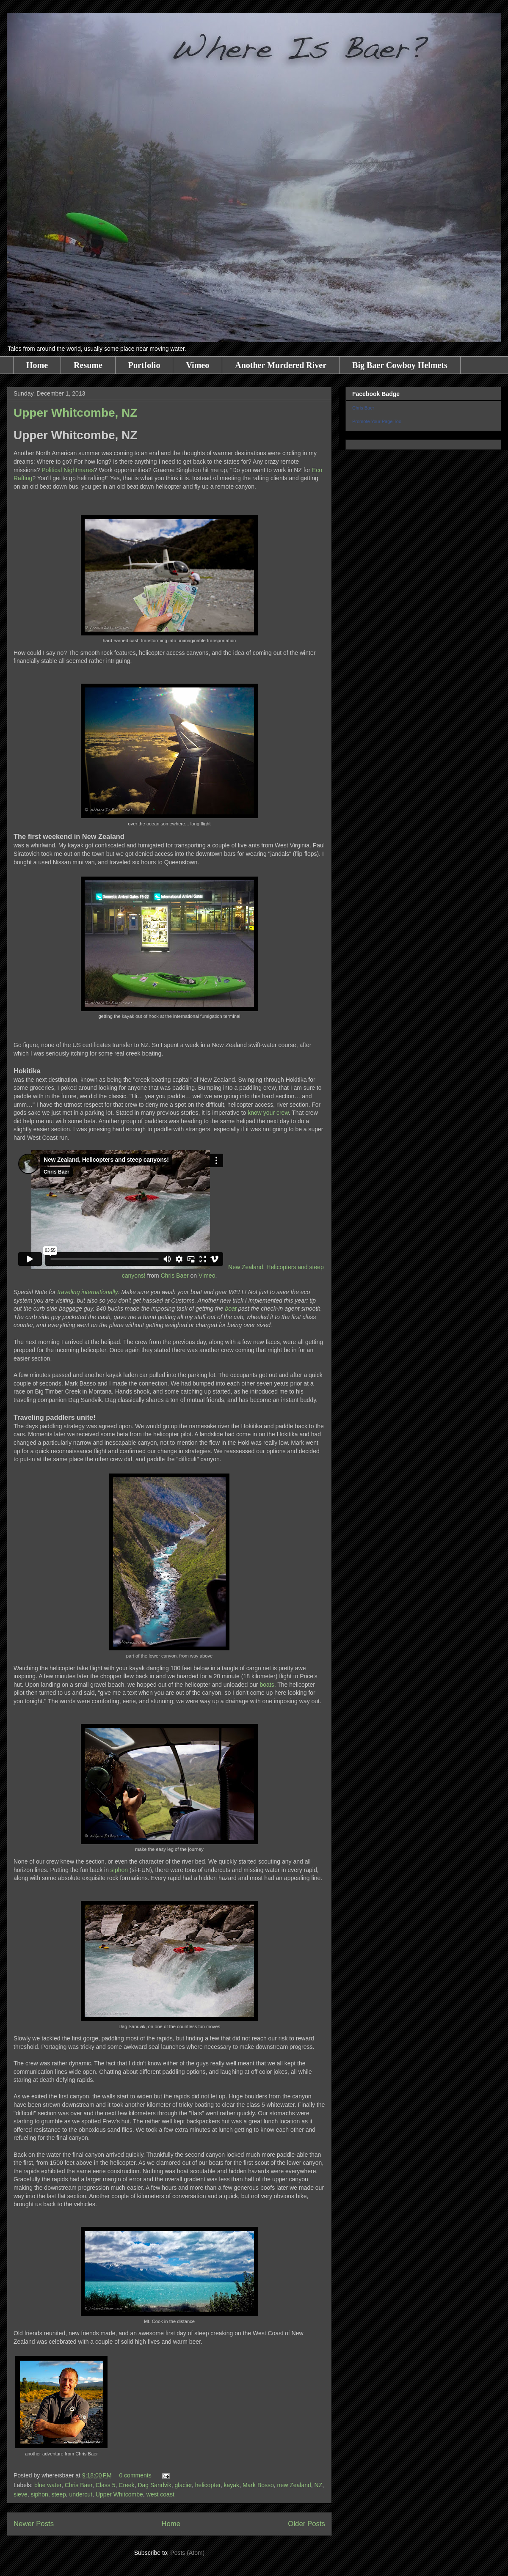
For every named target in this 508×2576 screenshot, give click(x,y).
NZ (319, 2485)
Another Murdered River (280, 365)
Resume (88, 365)
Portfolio (144, 365)
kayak (232, 2485)
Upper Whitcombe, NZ (75, 412)
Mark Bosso (258, 2485)
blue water (47, 2485)
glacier (183, 2485)
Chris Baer (175, 1275)
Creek (126, 2485)
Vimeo (197, 365)
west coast (160, 2494)
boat (230, 1308)
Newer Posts (34, 2524)
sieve (21, 2494)
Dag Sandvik (154, 2485)
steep (59, 2494)
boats (267, 1684)
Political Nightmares (67, 470)
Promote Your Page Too (376, 421)
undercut (80, 2494)
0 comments (135, 2475)
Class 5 (106, 2485)
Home (37, 365)
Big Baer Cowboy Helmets (399, 365)
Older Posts (306, 2524)
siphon (119, 1870)
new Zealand (294, 2485)
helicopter (208, 2485)
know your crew (268, 1112)
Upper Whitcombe (119, 2494)
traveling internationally (88, 1292)
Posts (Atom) (187, 2552)
